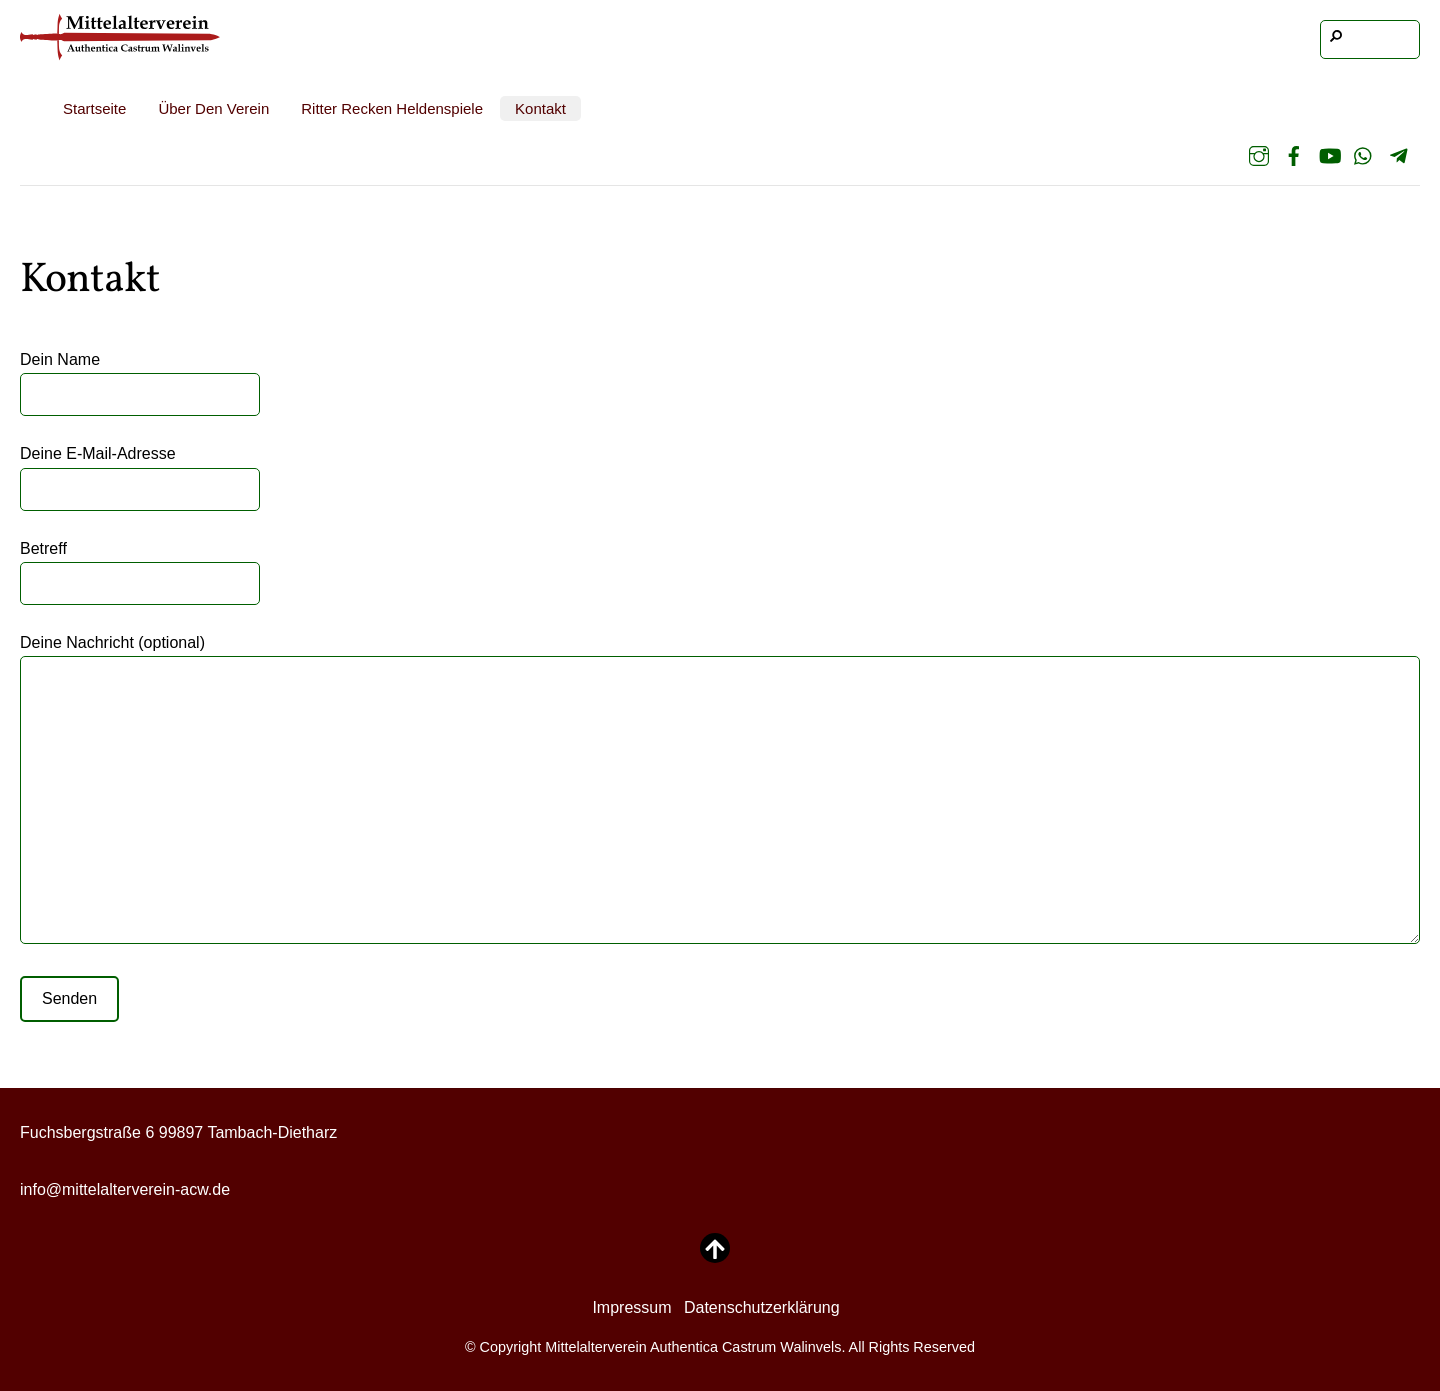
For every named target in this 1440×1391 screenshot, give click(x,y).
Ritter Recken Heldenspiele (392, 108)
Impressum (631, 1307)
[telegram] (1399, 156)
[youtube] (1329, 156)
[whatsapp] (1364, 156)
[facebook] (1294, 156)
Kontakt (540, 108)
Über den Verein (213, 108)
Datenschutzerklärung (762, 1307)
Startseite (94, 108)
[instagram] (1259, 156)
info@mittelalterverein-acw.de (125, 1189)
